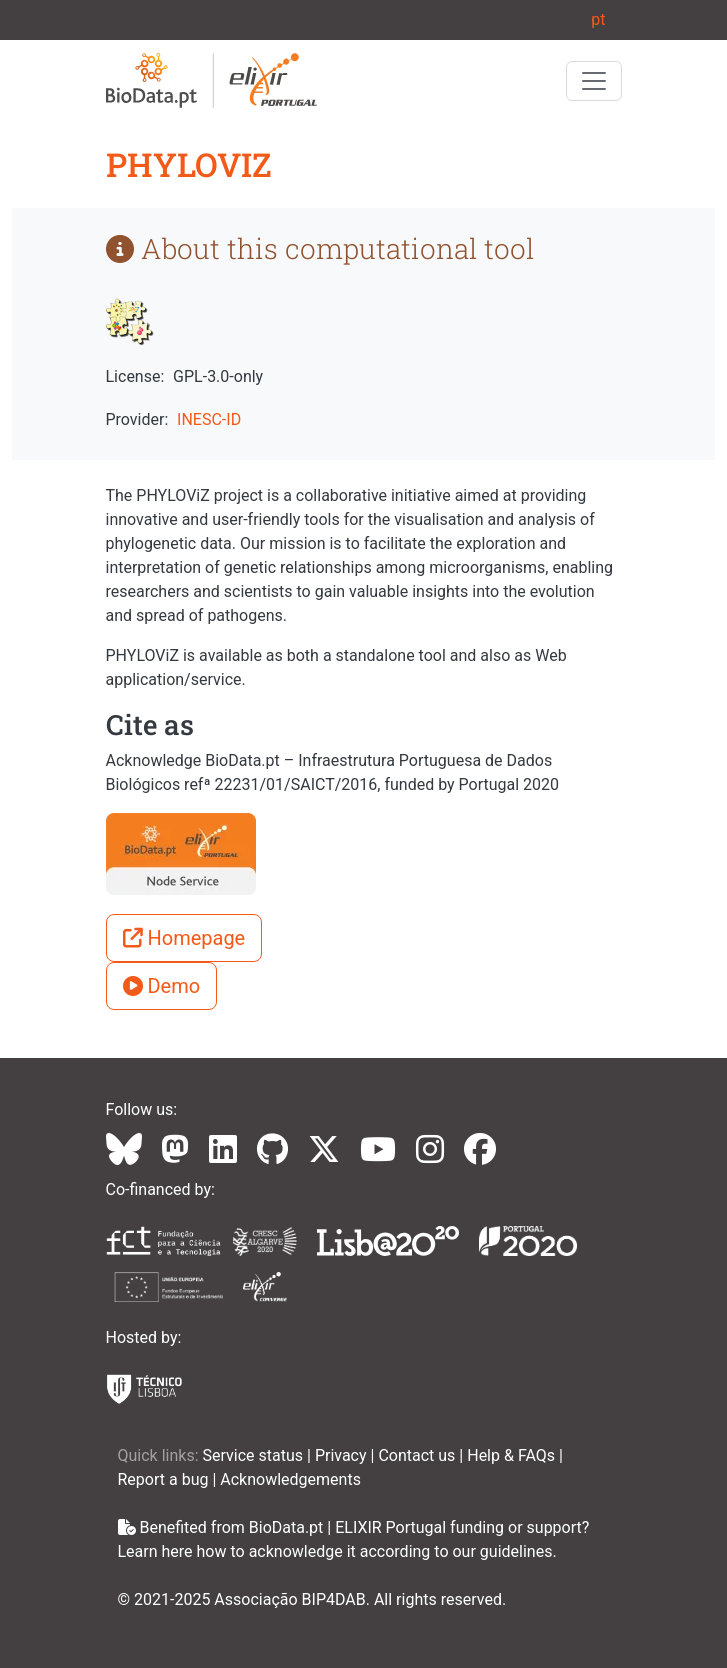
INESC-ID (209, 419)
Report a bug (165, 1479)
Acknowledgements (290, 1479)
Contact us (418, 1455)
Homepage (184, 938)
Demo (162, 986)
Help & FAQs (513, 1455)
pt (598, 19)
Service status (255, 1455)
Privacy (343, 1455)
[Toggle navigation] (594, 81)
